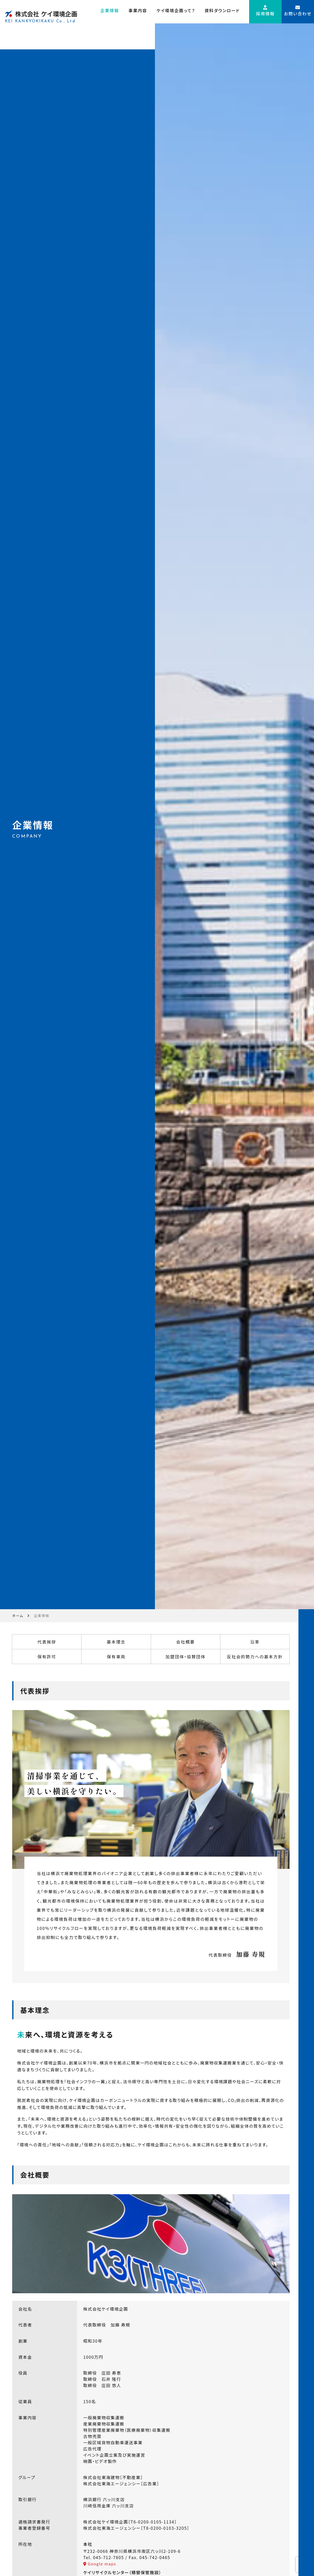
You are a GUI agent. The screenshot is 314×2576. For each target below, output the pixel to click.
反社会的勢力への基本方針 (249, 2111)
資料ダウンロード (222, 13)
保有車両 (115, 2111)
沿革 (249, 2097)
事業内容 (137, 13)
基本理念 (115, 2097)
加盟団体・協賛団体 (182, 2111)
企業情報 (109, 13)
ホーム (21, 2067)
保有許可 (49, 2111)
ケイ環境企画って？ (175, 13)
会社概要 (182, 2097)
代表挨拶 (49, 2097)
